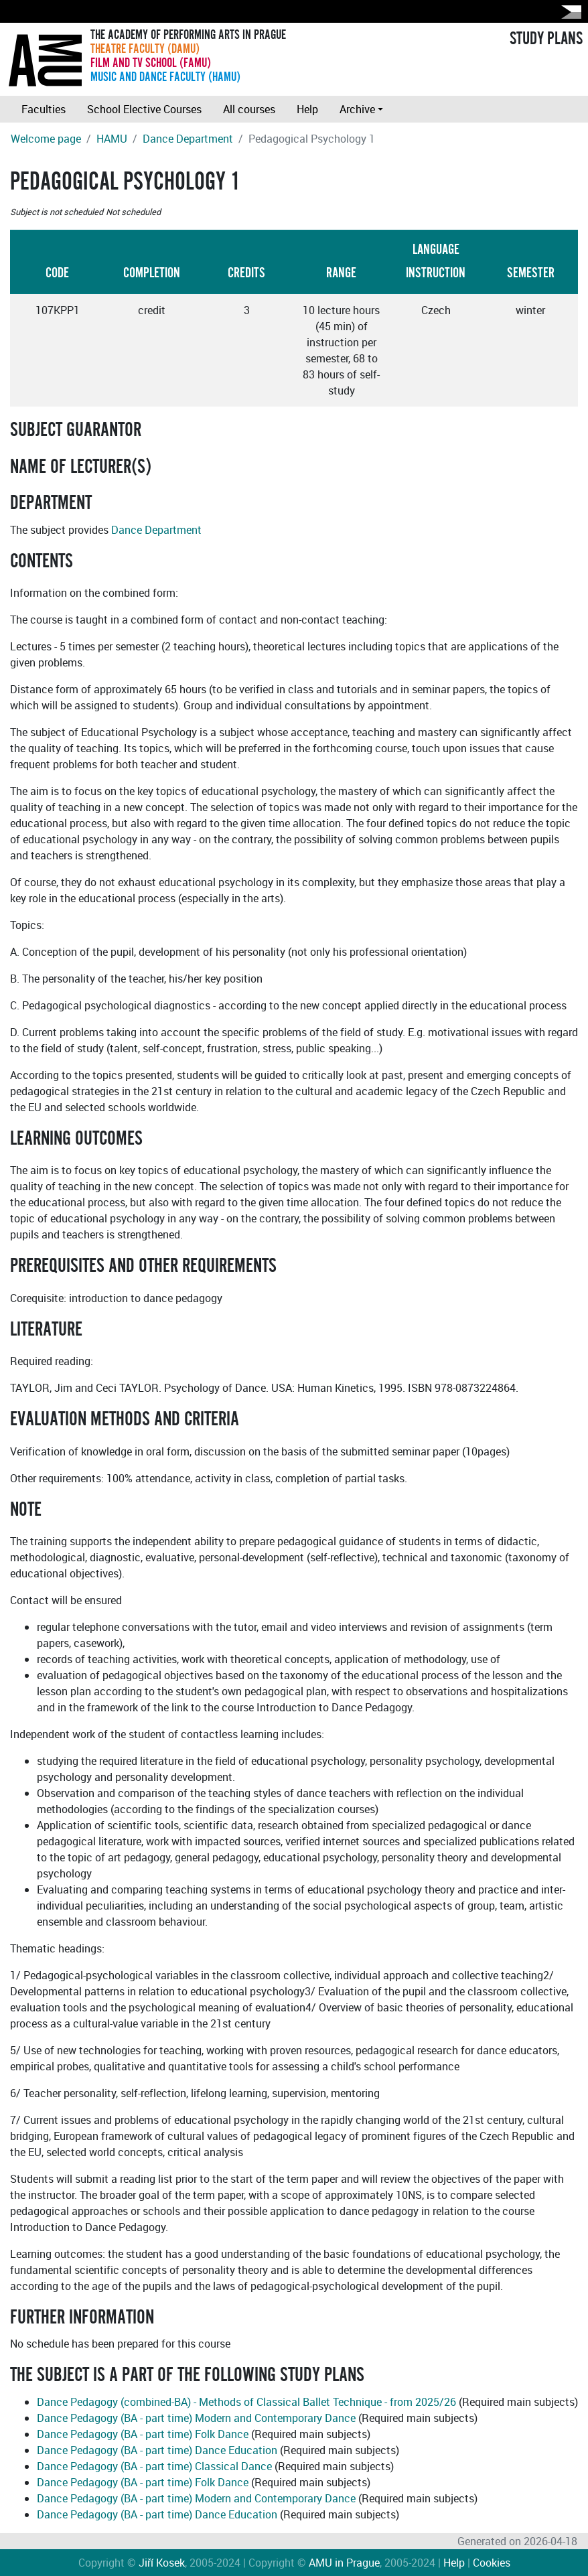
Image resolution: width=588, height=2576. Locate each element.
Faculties (43, 109)
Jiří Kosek (162, 2562)
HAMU (111, 138)
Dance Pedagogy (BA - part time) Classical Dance (154, 2466)
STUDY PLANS (546, 38)
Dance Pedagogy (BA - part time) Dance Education (157, 2450)
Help (307, 109)
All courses (249, 109)
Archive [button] (357, 109)
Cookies (491, 2562)
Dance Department (188, 138)
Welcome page (46, 138)
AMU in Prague (344, 2562)
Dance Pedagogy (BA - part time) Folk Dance (142, 2434)
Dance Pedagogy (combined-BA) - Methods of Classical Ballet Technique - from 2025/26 (246, 2401)
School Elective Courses (144, 109)
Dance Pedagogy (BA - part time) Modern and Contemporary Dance (196, 2418)
